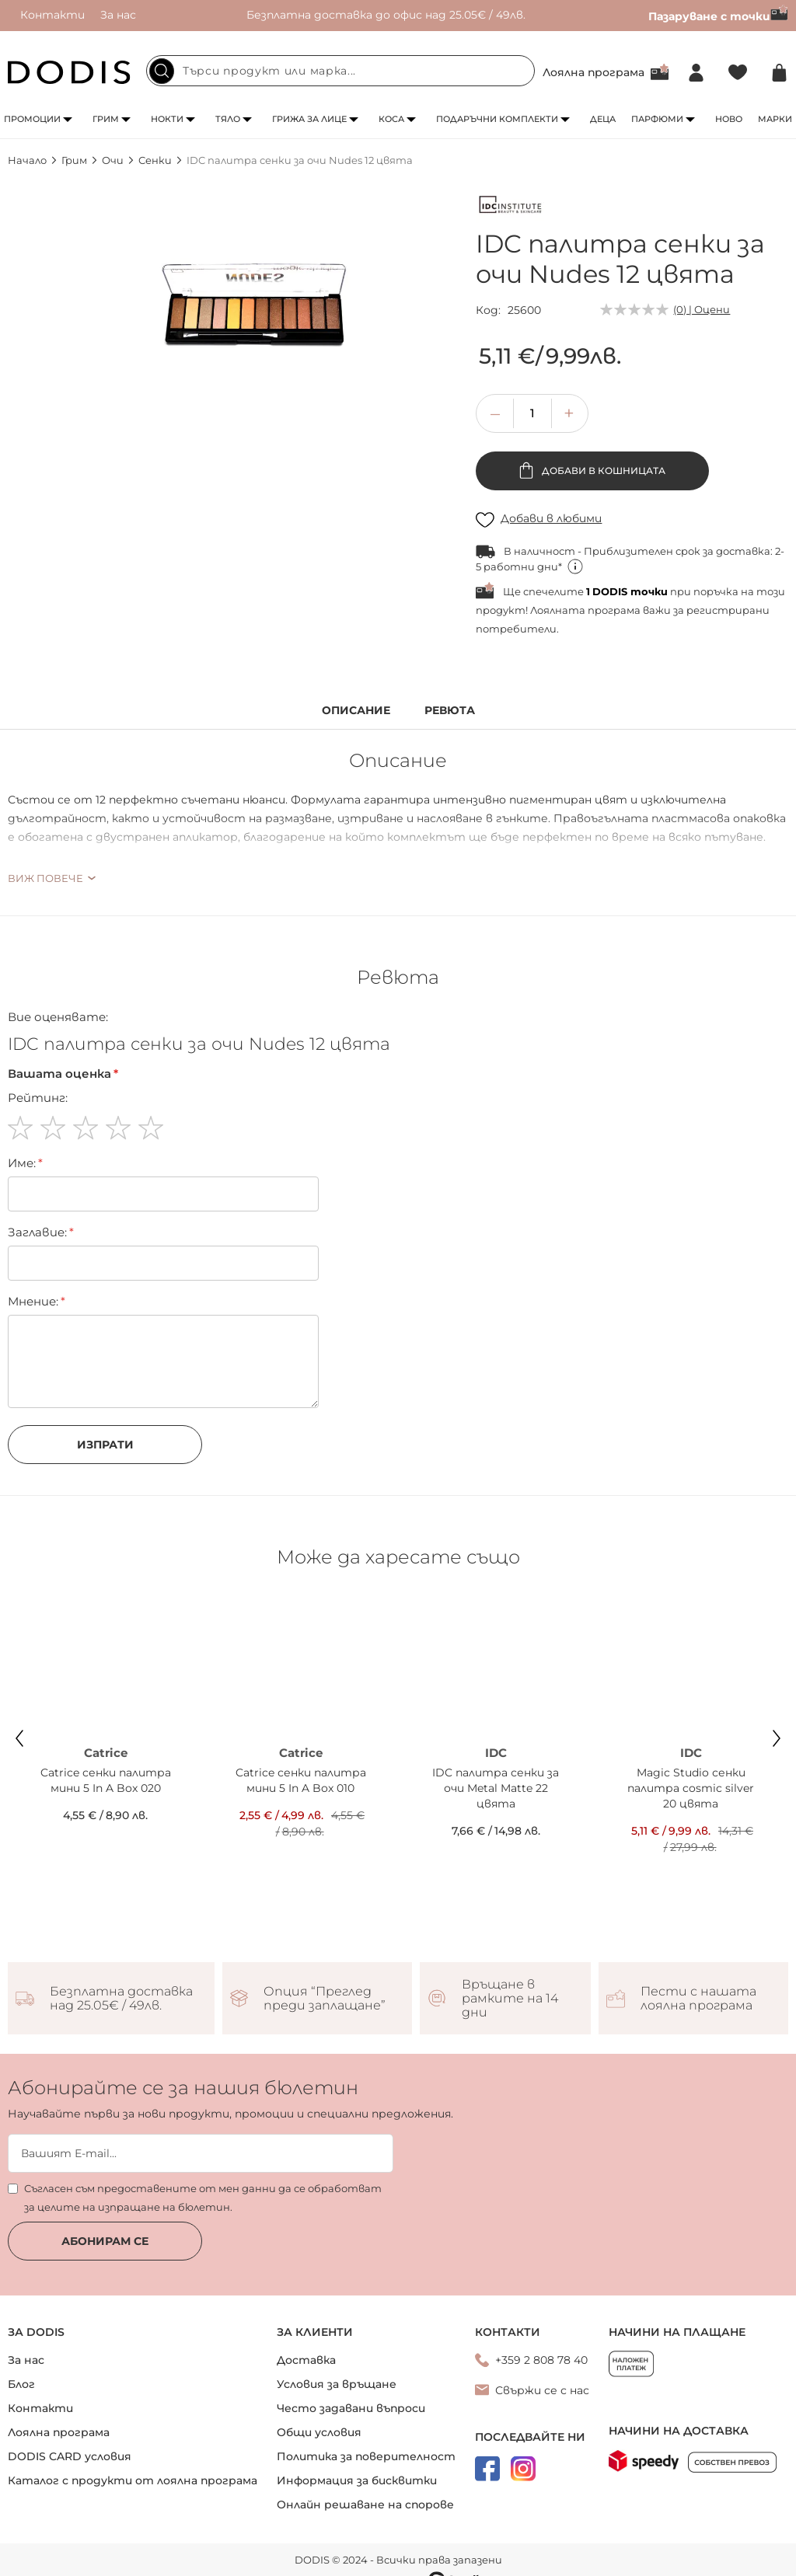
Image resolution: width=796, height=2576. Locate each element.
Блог (21, 2384)
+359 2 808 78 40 (541, 2360)
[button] (569, 413)
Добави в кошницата (602, 470)
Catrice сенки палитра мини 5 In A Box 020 (105, 1780)
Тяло (227, 118)
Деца (603, 118)
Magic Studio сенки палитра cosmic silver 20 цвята (690, 1788)
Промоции (32, 118)
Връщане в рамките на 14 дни (510, 1999)
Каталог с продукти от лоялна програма (132, 2480)
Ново (728, 118)
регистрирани (728, 610)
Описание (356, 710)
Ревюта (449, 710)
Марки (775, 118)
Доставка (306, 2360)
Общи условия (319, 2432)
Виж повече (45, 878)
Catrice (105, 1752)
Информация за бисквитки (357, 2480)
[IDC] (511, 207)
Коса (391, 118)
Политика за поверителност (366, 2456)
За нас (118, 15)
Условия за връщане (336, 2384)
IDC (496, 1752)
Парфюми (657, 118)
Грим (106, 118)
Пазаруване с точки (718, 16)
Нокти (167, 118)
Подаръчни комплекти (497, 118)
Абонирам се (104, 2241)
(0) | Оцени (701, 309)
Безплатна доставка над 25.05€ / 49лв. (121, 1999)
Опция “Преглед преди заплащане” (325, 1999)
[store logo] (69, 72)
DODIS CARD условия (69, 2456)
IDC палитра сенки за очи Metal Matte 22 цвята (495, 1788)
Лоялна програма (593, 72)
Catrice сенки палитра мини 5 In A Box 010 (301, 1780)
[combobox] (340, 70)
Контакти (52, 15)
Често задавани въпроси (351, 2408)
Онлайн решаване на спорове (365, 2505)
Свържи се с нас (542, 2390)
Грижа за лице (309, 118)
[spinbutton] (532, 413)
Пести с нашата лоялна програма (698, 1999)
